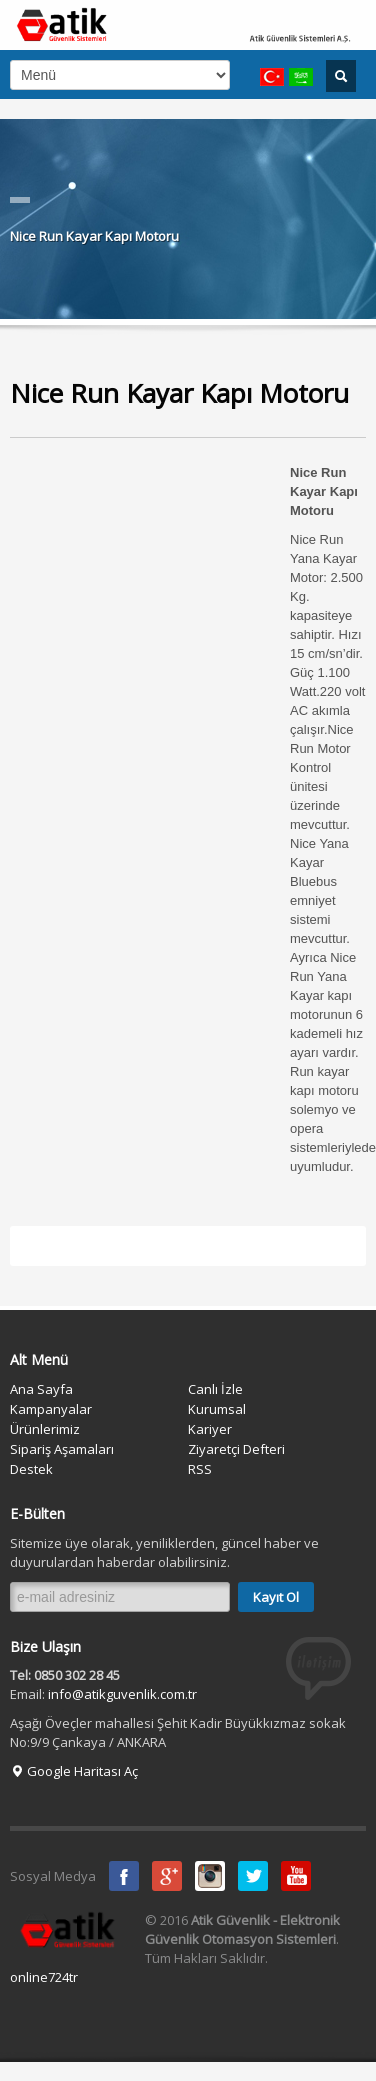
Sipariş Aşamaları (62, 1449)
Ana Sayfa (41, 1389)
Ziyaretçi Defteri (236, 1449)
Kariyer (210, 1429)
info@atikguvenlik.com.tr (122, 1694)
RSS (200, 1469)
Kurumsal (217, 1409)
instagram (210, 1876)
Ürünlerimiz (45, 1429)
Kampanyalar (51, 1409)
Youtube (296, 1876)
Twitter (253, 1876)
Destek (31, 1469)
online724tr (44, 1977)
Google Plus (167, 1876)
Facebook (124, 1876)
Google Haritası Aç (74, 1771)
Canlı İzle (215, 1389)
